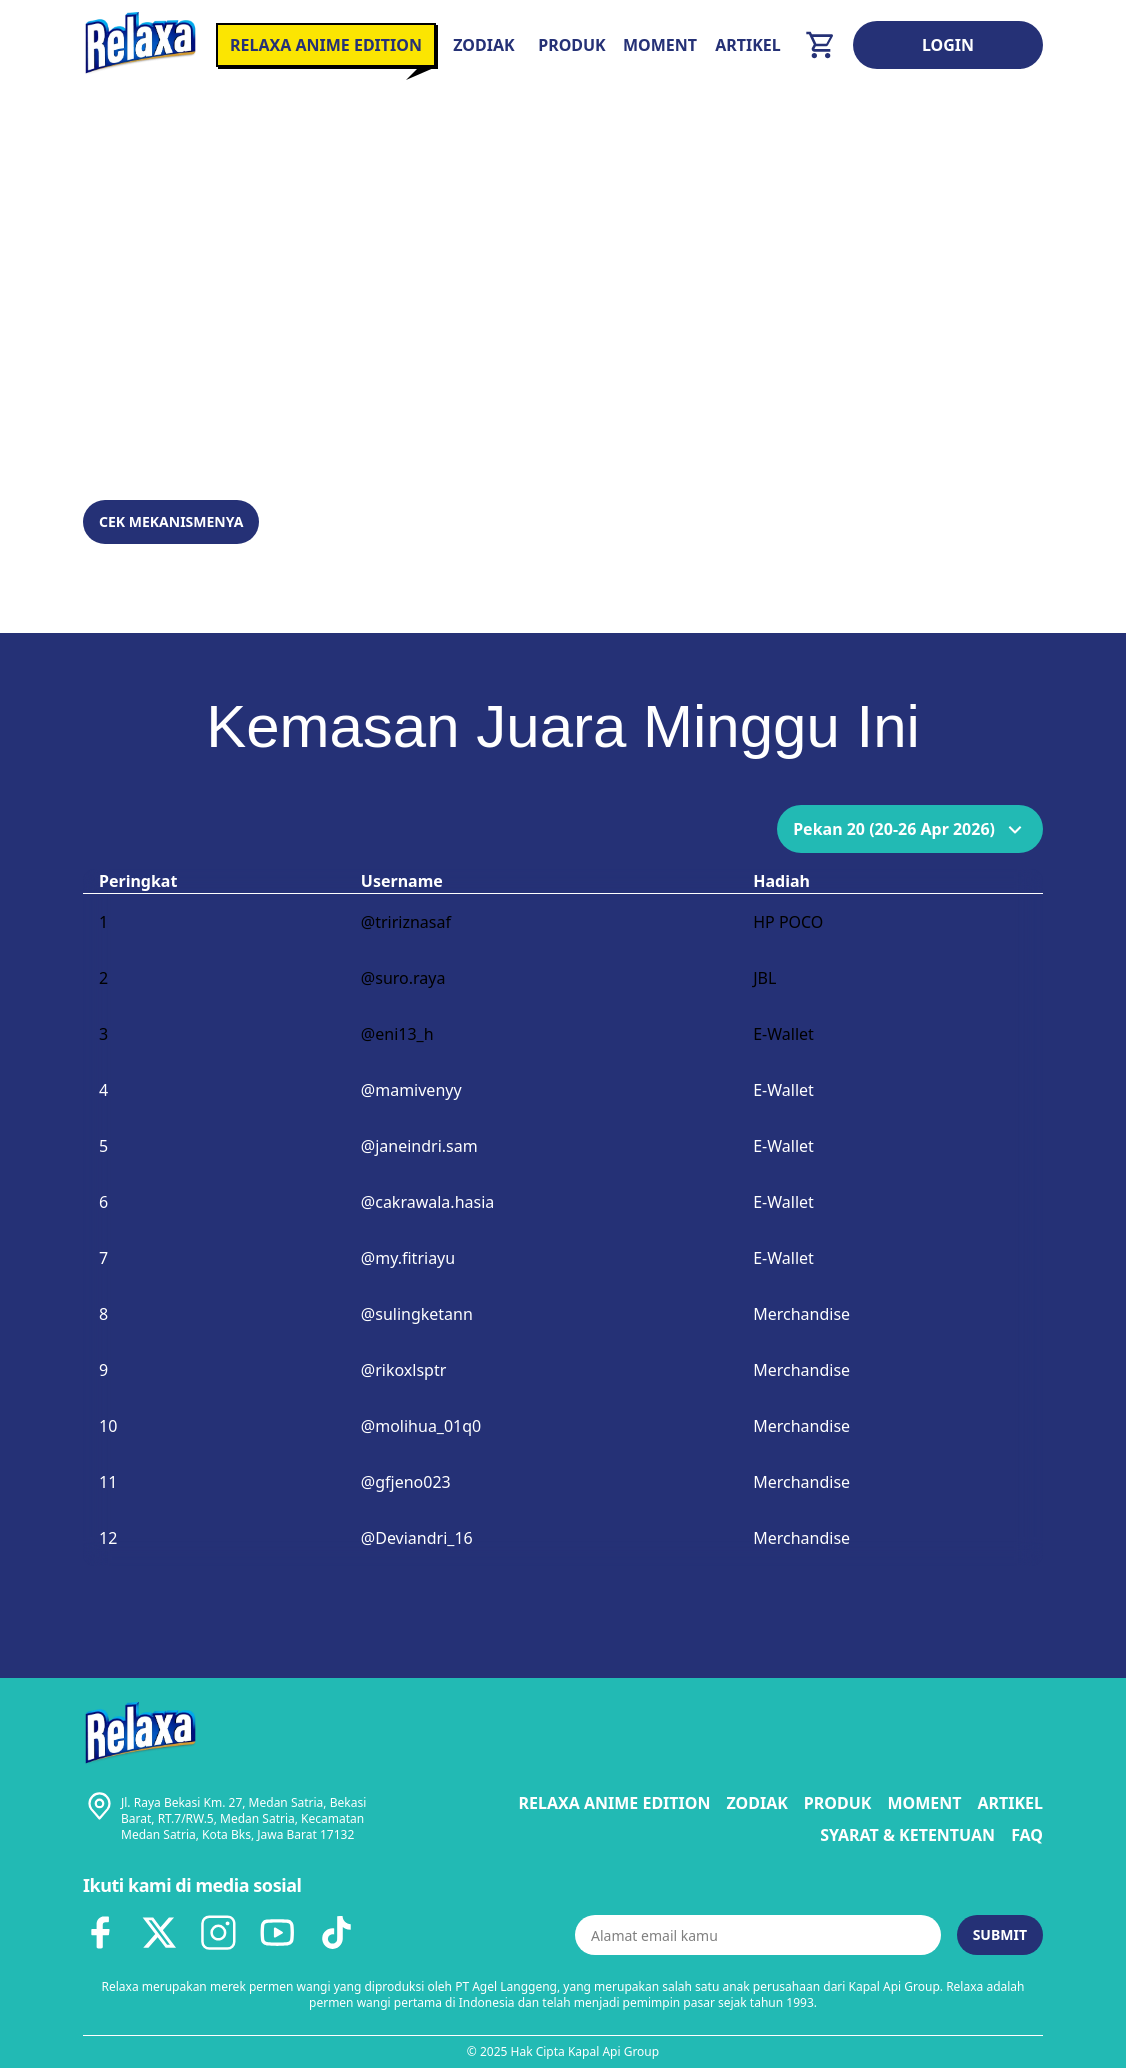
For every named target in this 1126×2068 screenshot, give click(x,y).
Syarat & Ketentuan (907, 1835)
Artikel (748, 45)
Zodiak (483, 45)
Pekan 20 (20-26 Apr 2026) (910, 829)
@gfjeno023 (406, 1482)
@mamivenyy (411, 1090)
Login (948, 45)
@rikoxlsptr (404, 1370)
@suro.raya (403, 978)
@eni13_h (397, 1034)
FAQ (1027, 1835)
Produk (572, 45)
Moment (660, 45)
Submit (1000, 1934)
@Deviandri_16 (417, 1538)
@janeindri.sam (419, 1146)
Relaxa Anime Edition (615, 1803)
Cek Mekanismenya (171, 521)
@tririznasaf (406, 922)
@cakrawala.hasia (427, 1202)
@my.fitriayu (408, 1258)
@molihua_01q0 (421, 1426)
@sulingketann (417, 1314)
